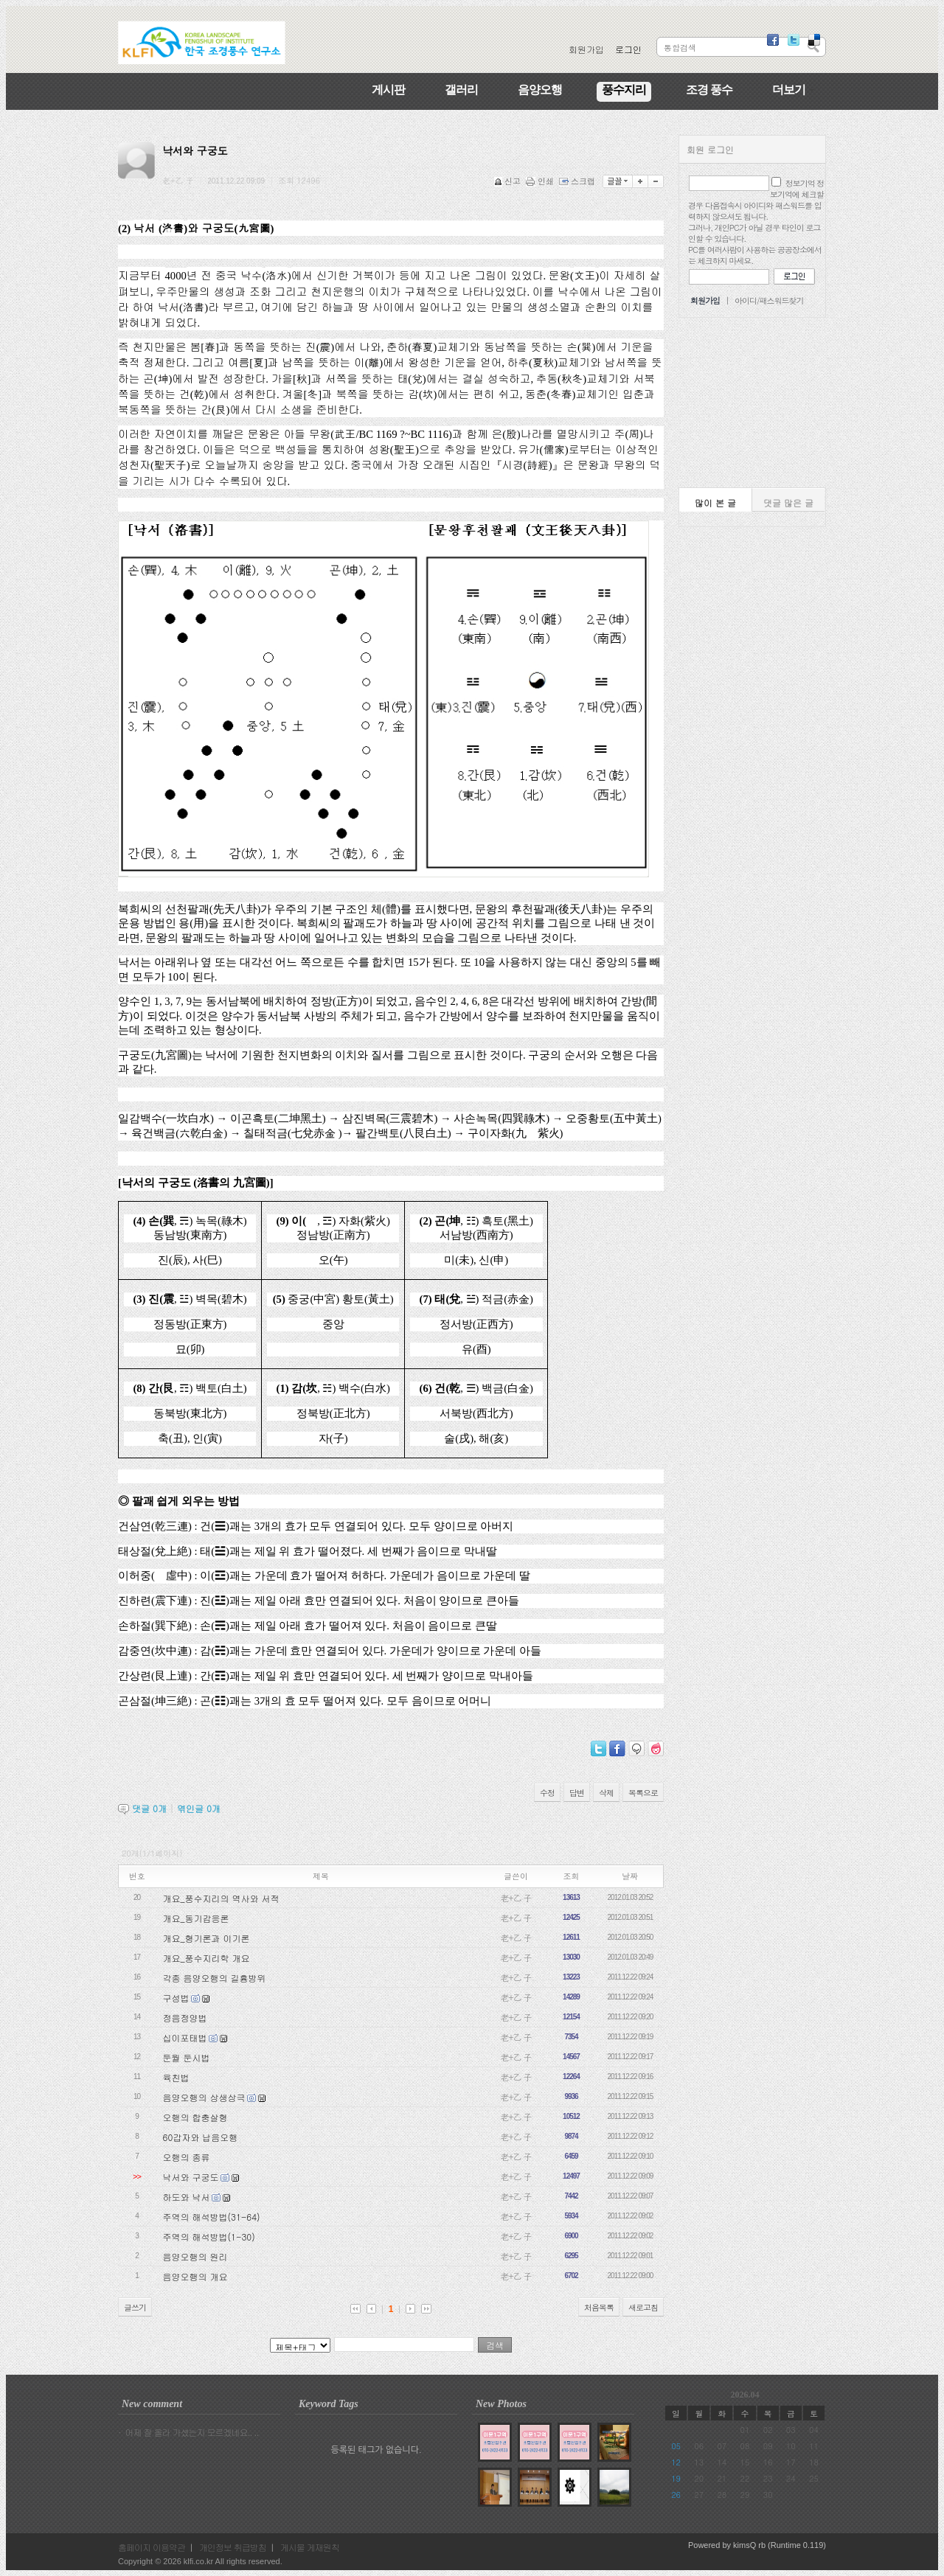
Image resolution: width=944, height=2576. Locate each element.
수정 (547, 1792)
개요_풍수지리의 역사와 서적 (221, 1898)
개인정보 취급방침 (232, 2547)
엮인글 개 (199, 1808)
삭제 (606, 1792)
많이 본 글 (715, 502)
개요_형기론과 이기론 (206, 1938)
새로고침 (643, 2307)
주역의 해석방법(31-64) (211, 2216)
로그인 (628, 49)
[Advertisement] (752, 402)
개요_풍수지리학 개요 (206, 1958)
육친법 (176, 2077)
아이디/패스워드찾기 (769, 300)
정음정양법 (185, 2017)
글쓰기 (135, 2307)
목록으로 (643, 1792)
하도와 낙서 (186, 2196)
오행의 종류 (186, 2157)
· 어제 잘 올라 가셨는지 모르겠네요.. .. (188, 2432)
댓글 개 (149, 1808)
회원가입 (586, 49)
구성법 (176, 1997)
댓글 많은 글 (788, 502)
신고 (508, 181)
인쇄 (541, 181)
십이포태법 (185, 2037)
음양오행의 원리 (195, 2256)
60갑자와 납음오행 (200, 2137)
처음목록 (599, 2307)
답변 (576, 1792)
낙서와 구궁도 (191, 2177)
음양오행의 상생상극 (204, 2097)
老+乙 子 (516, 1897)
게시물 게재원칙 (309, 2547)
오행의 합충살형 (195, 2117)
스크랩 (578, 181)
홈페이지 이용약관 (151, 2547)
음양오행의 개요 (195, 2276)
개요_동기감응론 (196, 1918)
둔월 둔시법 (186, 2057)
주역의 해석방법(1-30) (209, 2236)
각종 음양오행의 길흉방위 (214, 1977)
